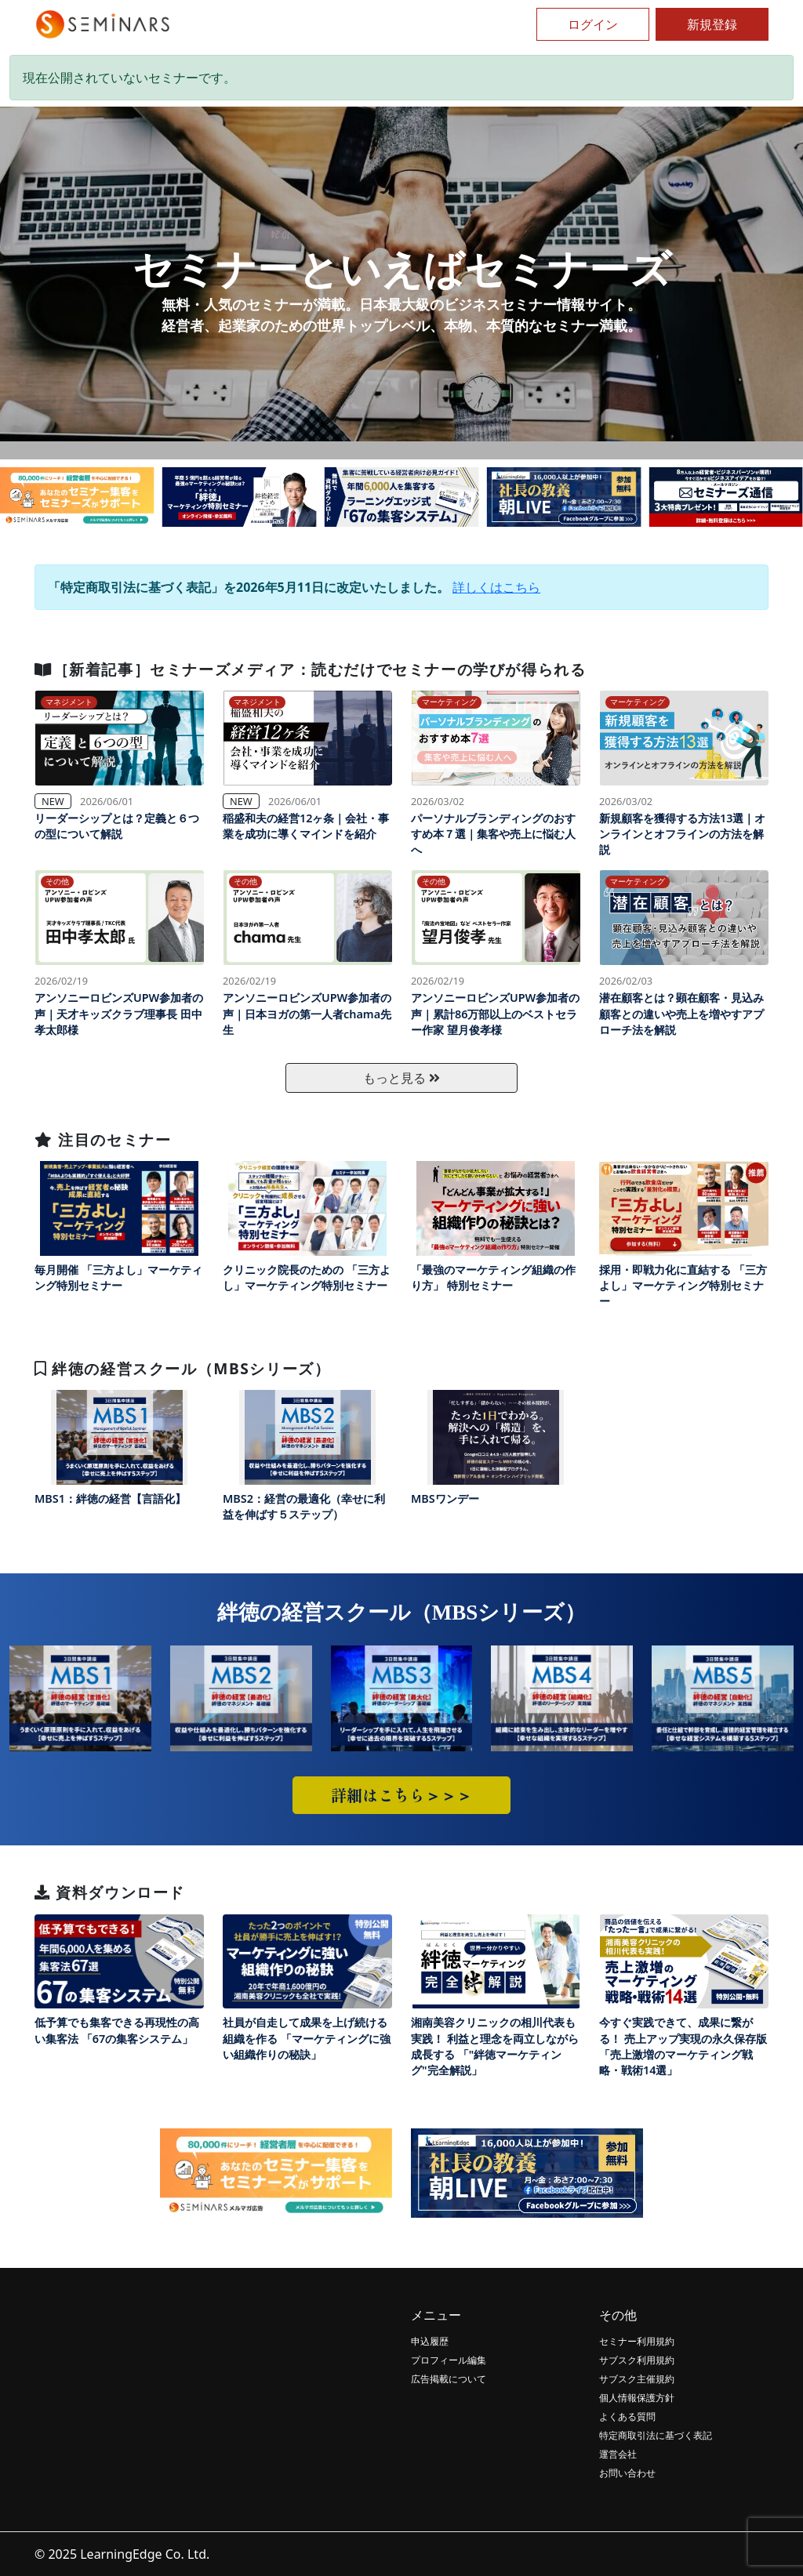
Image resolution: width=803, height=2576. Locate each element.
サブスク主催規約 (636, 2379)
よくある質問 (627, 2416)
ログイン (593, 24)
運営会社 (618, 2454)
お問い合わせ (627, 2473)
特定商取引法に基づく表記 (655, 2435)
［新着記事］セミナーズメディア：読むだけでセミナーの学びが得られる (310, 669)
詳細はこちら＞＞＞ (401, 1794)
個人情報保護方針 (636, 2397)
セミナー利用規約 (636, 2341)
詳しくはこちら (496, 587)
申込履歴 (430, 2341)
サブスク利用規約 (636, 2360)
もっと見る (401, 1078)
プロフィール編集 (448, 2360)
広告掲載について (448, 2379)
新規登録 (712, 24)
